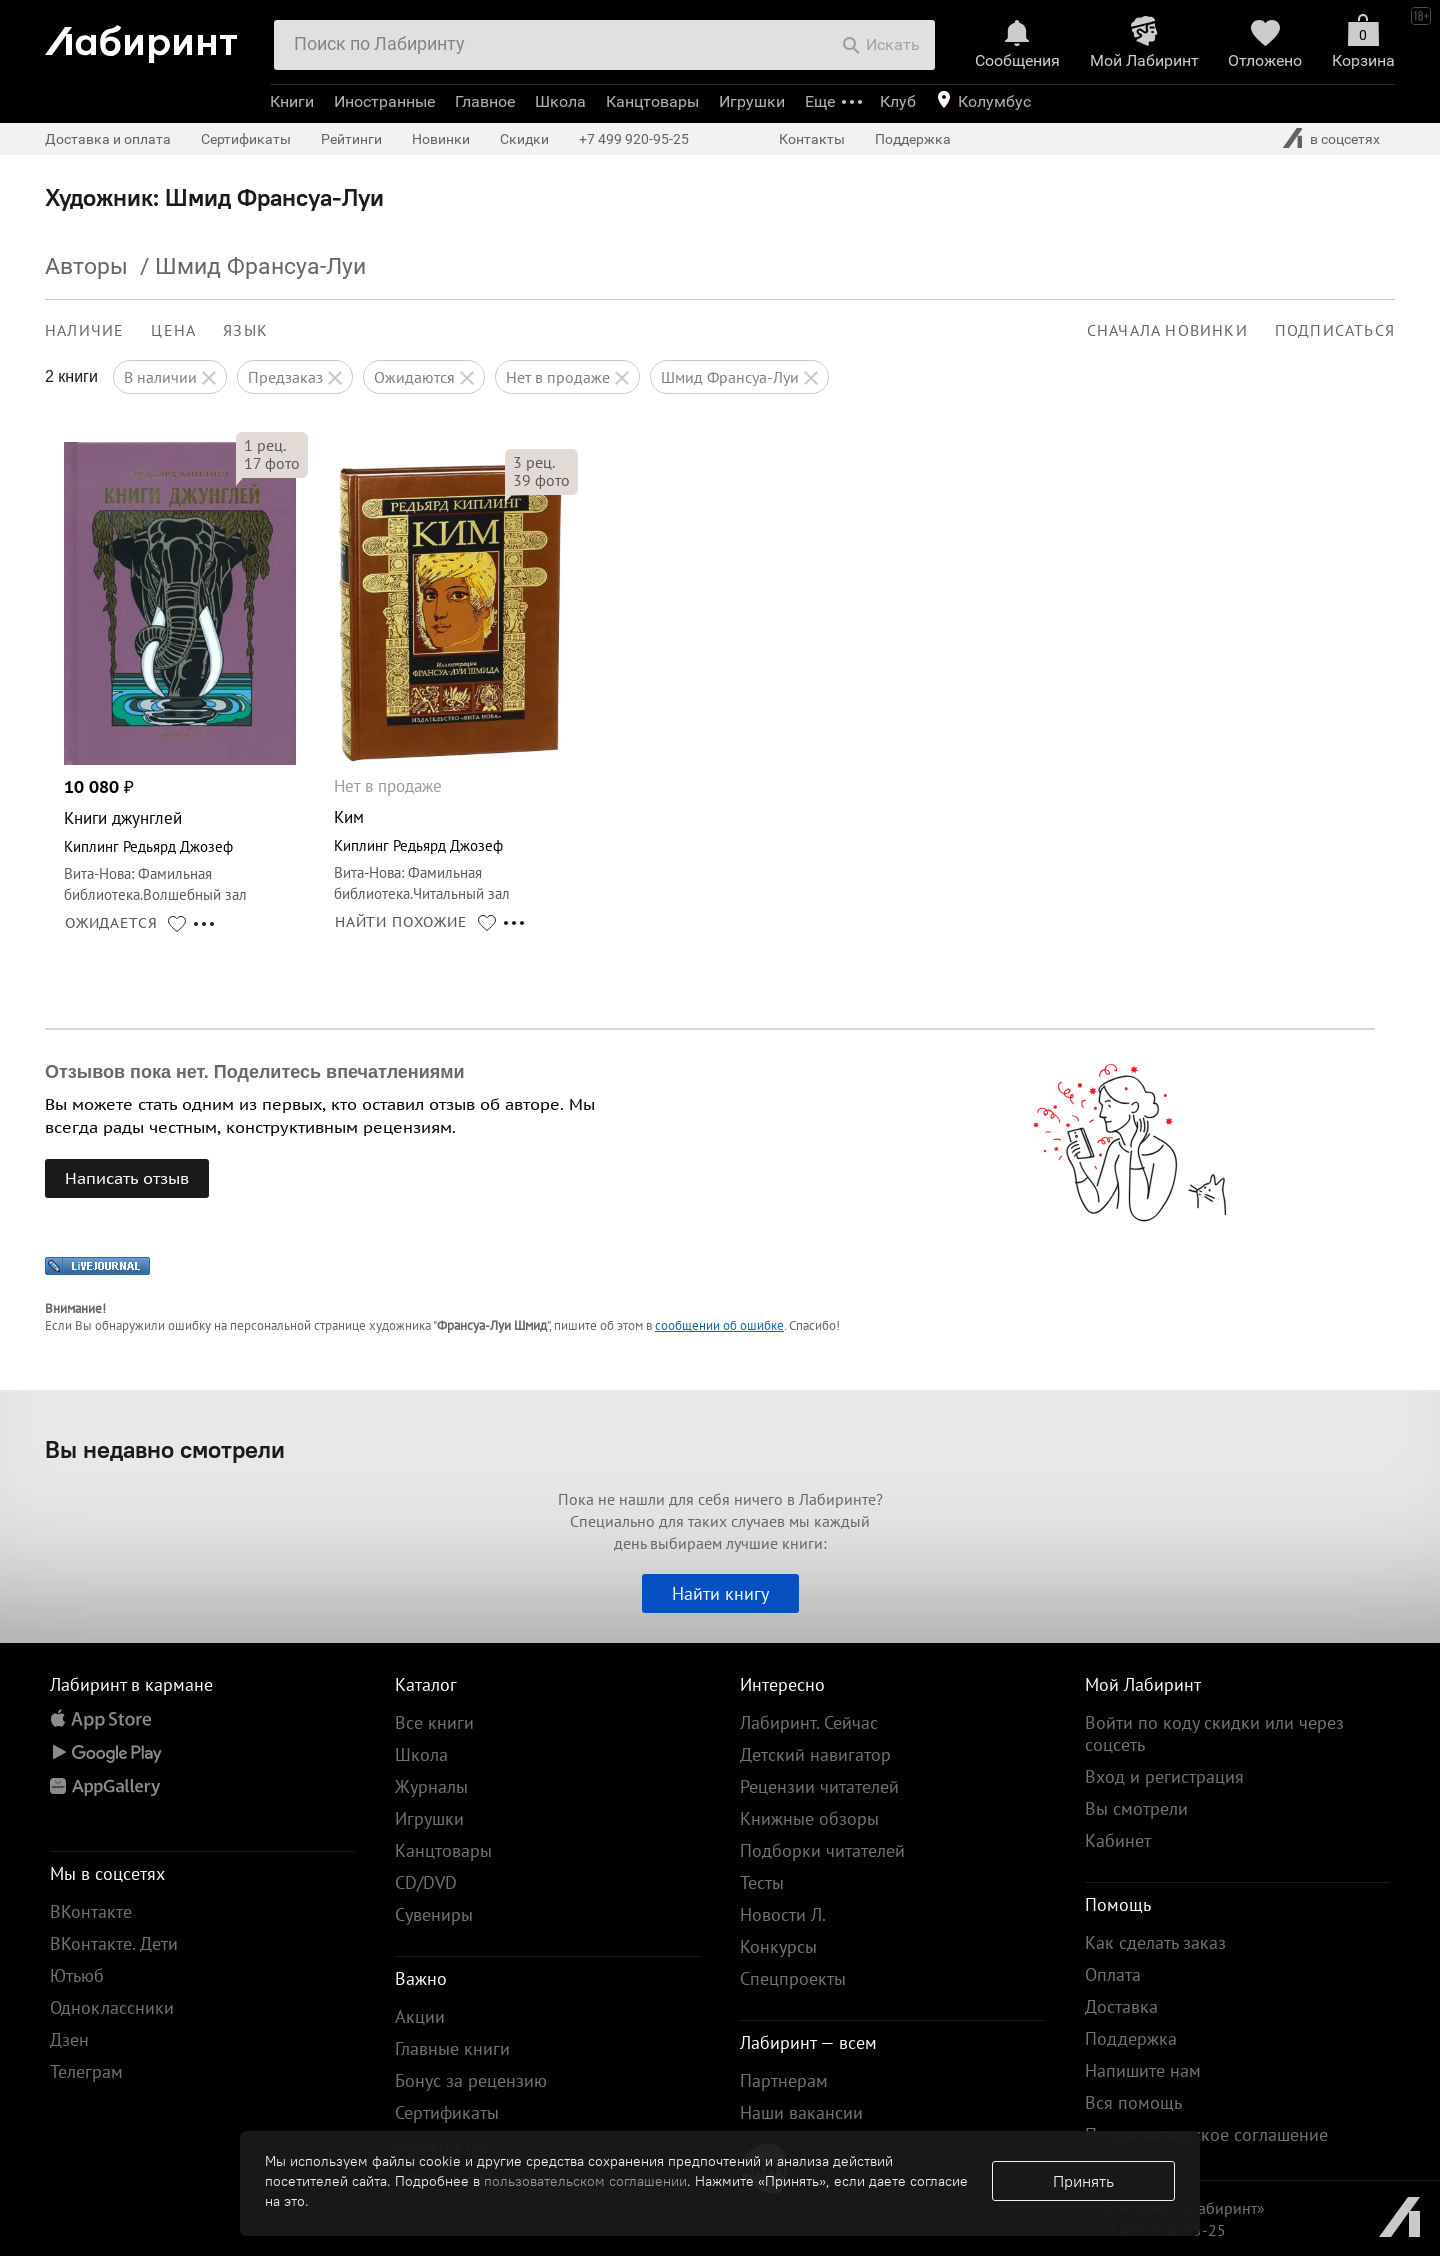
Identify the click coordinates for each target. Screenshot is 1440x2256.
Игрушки (752, 101)
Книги (292, 101)
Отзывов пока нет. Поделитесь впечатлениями (255, 1072)
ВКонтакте (91, 1911)
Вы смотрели (1136, 1808)
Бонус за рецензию (471, 2080)
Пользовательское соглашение (1206, 2134)
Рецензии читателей (819, 1786)
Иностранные (384, 101)
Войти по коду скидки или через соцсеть (1214, 1733)
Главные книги (452, 2048)
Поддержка (913, 139)
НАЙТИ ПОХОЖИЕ (401, 922)
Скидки (524, 139)
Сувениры (434, 1914)
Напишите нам (1143, 2070)
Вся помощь (1133, 2102)
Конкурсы (778, 1946)
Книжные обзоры (809, 1818)
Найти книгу (720, 1593)
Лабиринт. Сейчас (809, 1722)
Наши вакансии (801, 2112)
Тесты (762, 1882)
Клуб (898, 101)
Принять (1083, 2181)
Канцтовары (652, 101)
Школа (560, 101)
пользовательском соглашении (585, 2181)
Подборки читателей (822, 1850)
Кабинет (1118, 1840)
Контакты (812, 139)
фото (272, 463)
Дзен (69, 2039)
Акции (420, 2016)
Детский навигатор (815, 1754)
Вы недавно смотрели (165, 1449)
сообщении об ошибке (719, 1325)
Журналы (431, 1786)
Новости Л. (783, 1914)
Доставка (1121, 2006)
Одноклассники (112, 2007)
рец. (265, 445)
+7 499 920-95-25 (634, 139)
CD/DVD (426, 1882)
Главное (485, 101)
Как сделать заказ (1155, 1942)
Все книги (434, 1722)
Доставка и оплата (108, 139)
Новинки (441, 139)
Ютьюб (77, 1975)
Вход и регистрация (1164, 1776)
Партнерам (784, 2080)
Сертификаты (246, 139)
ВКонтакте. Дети (114, 1943)
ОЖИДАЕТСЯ (111, 923)
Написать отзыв (127, 1178)
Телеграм (86, 2071)
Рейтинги (351, 139)
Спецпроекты (793, 1978)
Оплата (1113, 1974)
